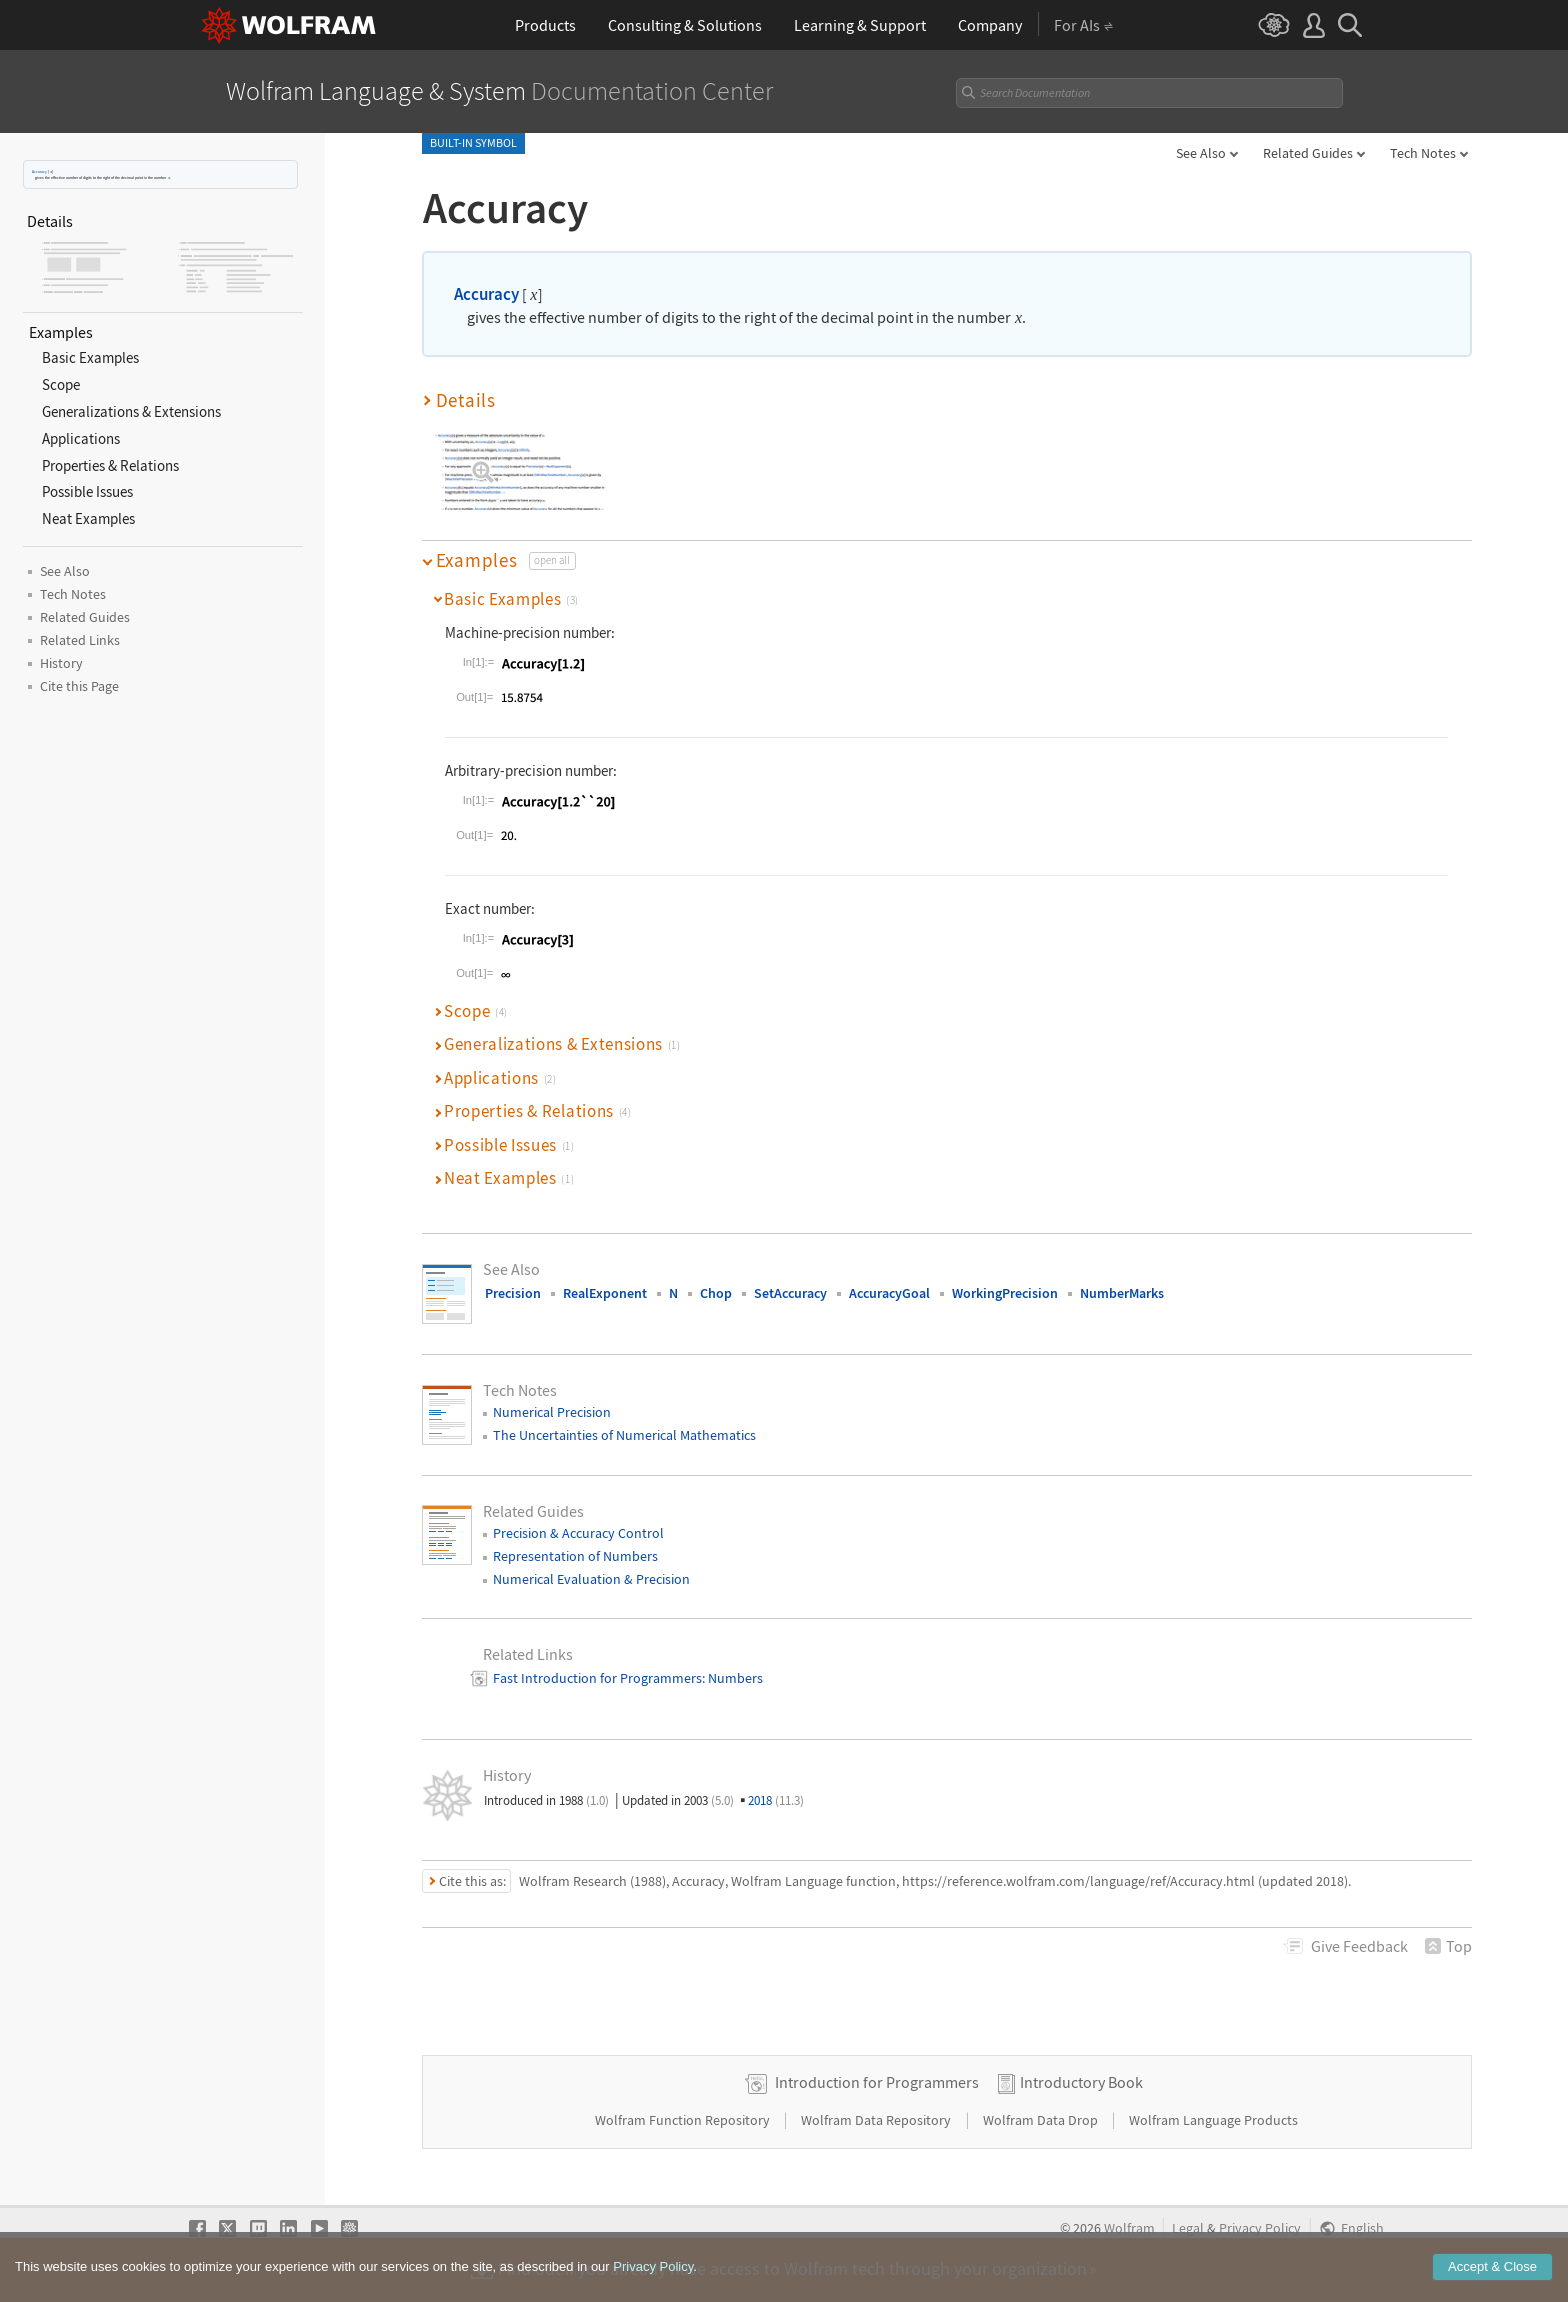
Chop (716, 1293)
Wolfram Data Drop (1042, 2120)
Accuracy (39, 171)
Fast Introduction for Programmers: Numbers (628, 1678)
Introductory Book (1081, 2082)
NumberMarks (1122, 1293)
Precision (513, 1293)
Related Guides (1308, 153)
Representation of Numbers (575, 1556)
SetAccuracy (790, 1293)
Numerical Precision (552, 1412)
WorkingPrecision (1005, 1293)
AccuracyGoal (889, 1293)
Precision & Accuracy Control (578, 1533)
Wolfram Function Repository (684, 2120)
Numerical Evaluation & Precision (591, 1579)
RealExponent (605, 1293)
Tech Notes (1423, 153)
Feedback (1359, 1946)
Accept (1492, 2285)
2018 (776, 1800)
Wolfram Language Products (1213, 2120)
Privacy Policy (1260, 2228)
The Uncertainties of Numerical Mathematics (624, 1435)
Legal (1188, 2228)
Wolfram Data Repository (877, 2120)
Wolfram (1129, 2228)
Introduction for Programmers (877, 2082)
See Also (1201, 153)
